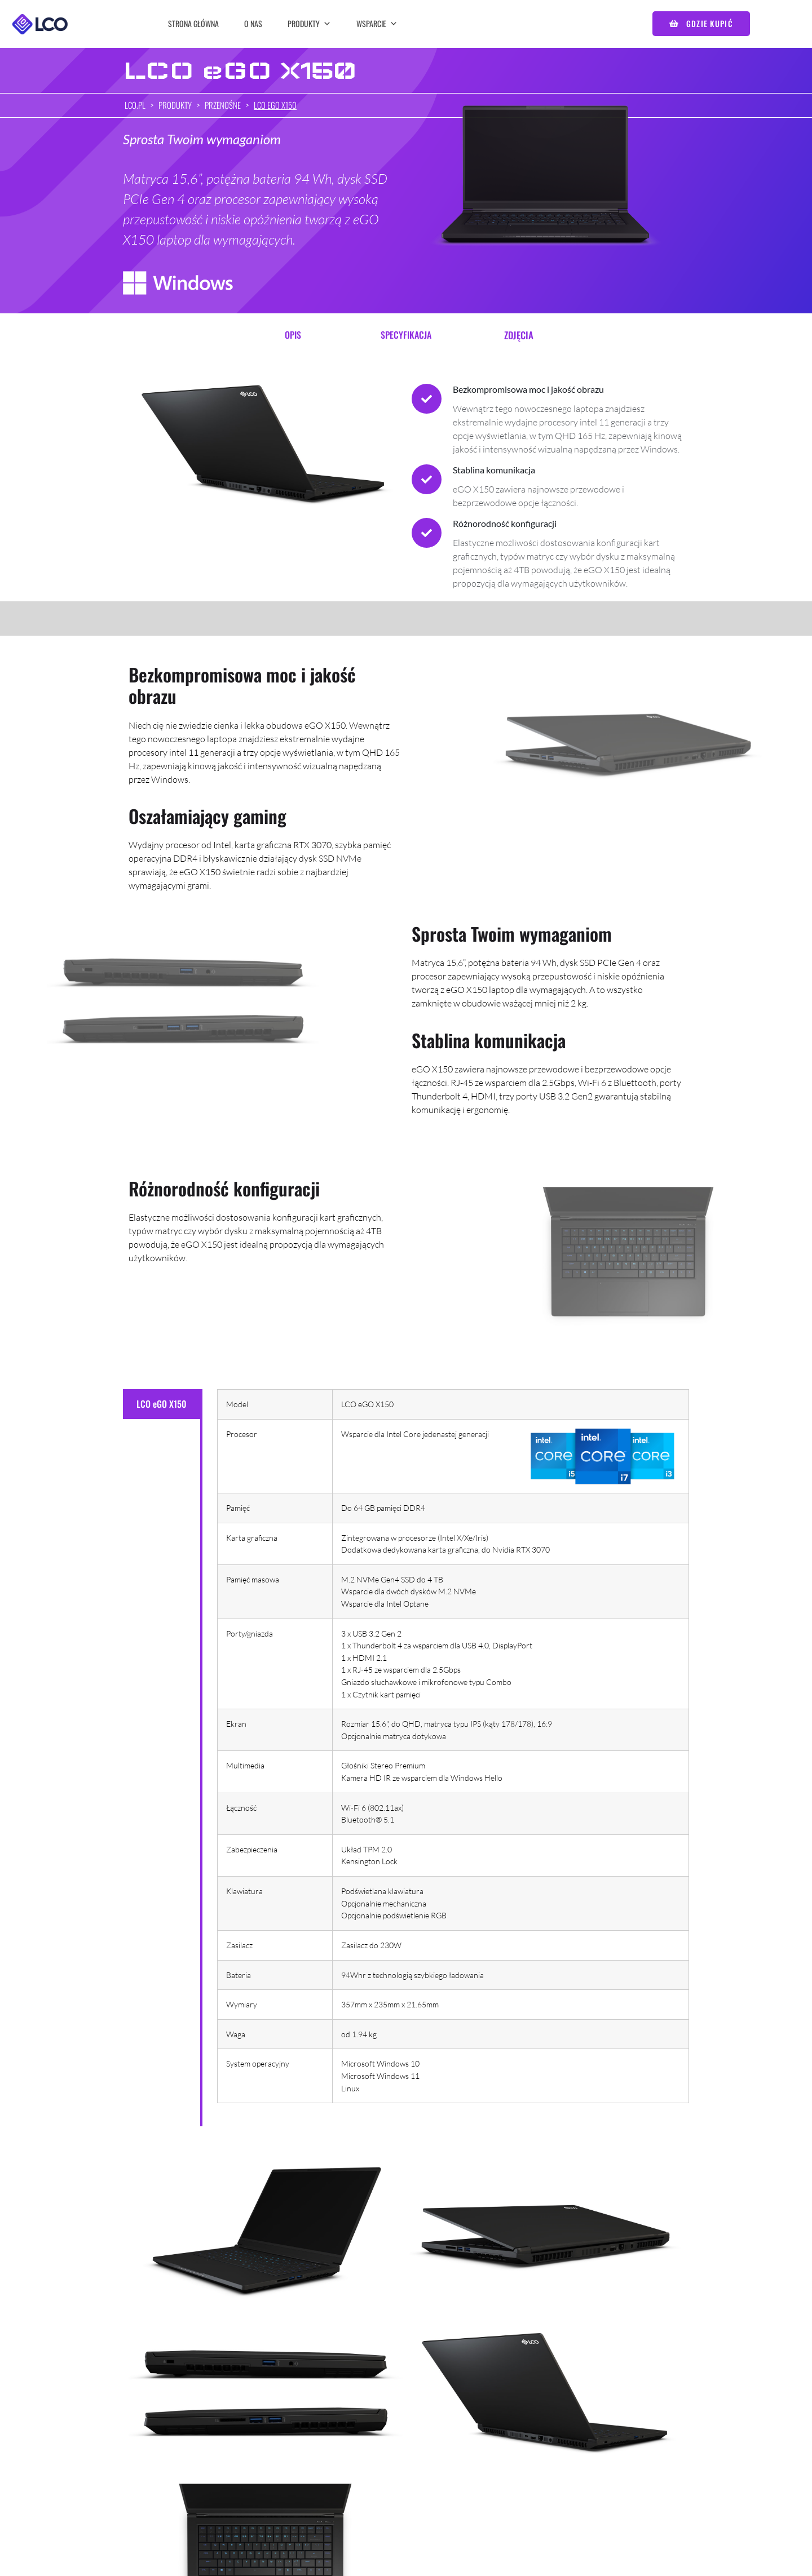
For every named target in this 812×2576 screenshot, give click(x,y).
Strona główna (193, 23)
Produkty (309, 23)
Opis (293, 335)
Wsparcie (377, 23)
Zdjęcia (518, 335)
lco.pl (135, 105)
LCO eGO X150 (275, 105)
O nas (253, 23)
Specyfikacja (406, 335)
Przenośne (223, 105)
